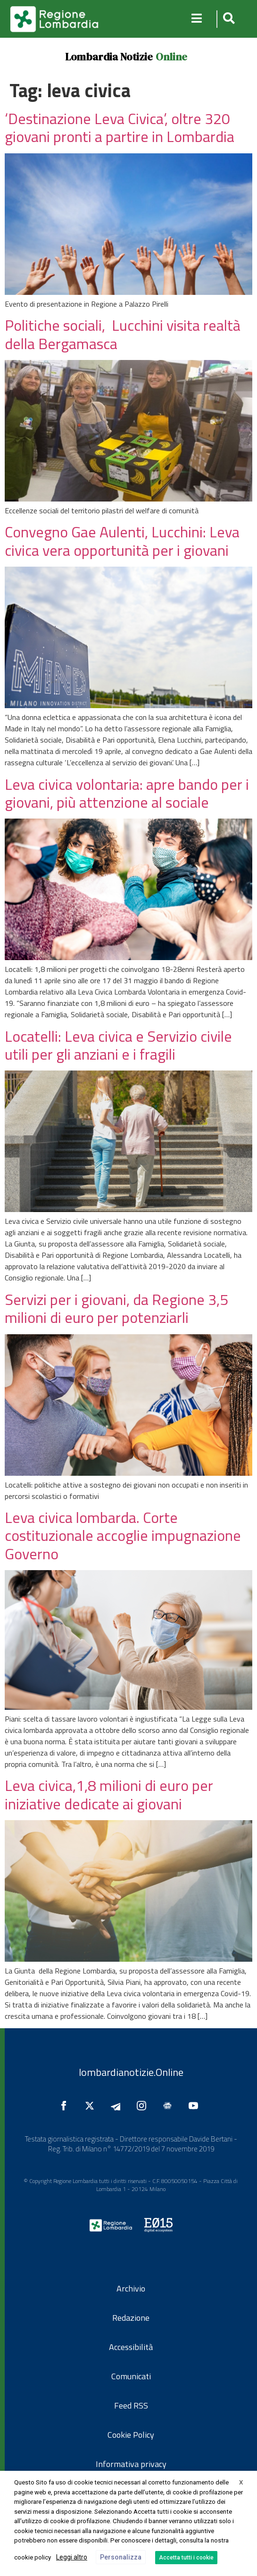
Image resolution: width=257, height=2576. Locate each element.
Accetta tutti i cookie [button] (186, 2557)
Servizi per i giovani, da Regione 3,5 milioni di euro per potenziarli (116, 1308)
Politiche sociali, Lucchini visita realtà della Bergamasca (122, 334)
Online (171, 57)
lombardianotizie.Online (131, 2072)
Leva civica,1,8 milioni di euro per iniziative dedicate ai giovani (109, 1794)
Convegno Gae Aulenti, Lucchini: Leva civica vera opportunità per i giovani (122, 540)
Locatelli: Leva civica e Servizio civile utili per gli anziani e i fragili (118, 1045)
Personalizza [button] (120, 2557)
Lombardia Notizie (109, 57)
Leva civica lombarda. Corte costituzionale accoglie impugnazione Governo (123, 1535)
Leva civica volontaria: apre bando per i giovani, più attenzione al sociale (127, 793)
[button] (227, 19)
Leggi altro (71, 2557)
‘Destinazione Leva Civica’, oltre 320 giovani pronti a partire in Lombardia (119, 127)
